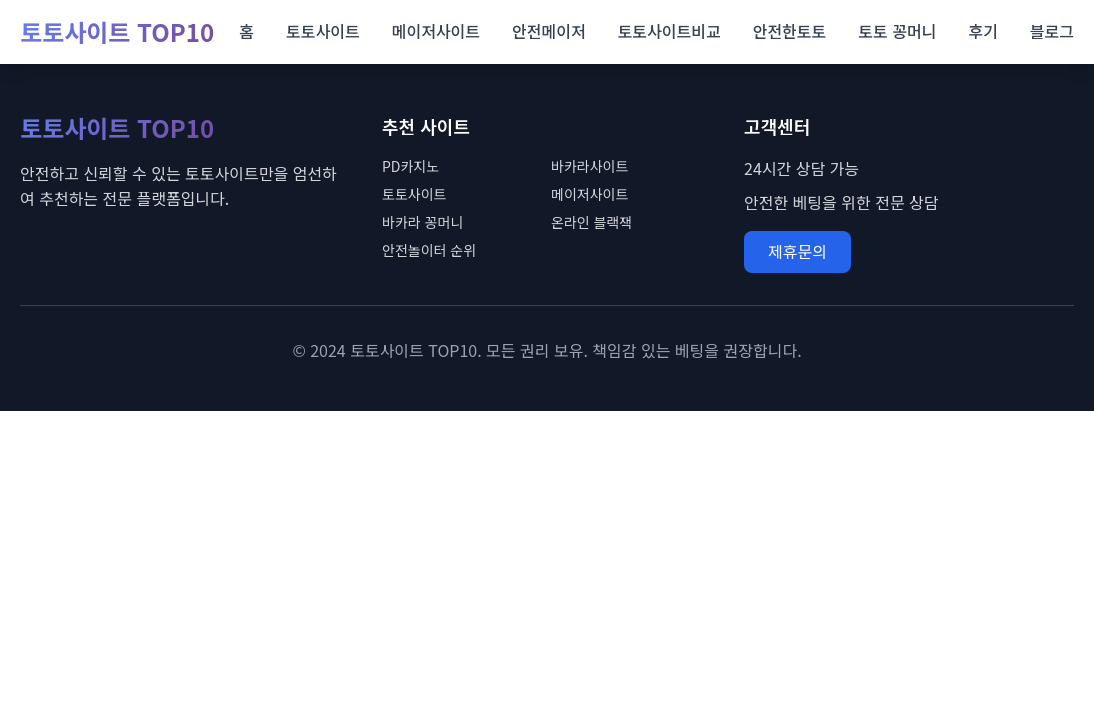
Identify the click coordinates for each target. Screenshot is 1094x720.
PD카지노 (410, 166)
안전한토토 (790, 31)
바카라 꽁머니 (422, 222)
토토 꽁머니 (897, 31)
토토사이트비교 (669, 31)
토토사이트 (323, 31)
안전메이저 (549, 31)
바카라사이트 (589, 166)
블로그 (1052, 31)
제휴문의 (797, 251)
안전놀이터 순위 (429, 250)
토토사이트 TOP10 (117, 32)
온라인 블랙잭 (591, 222)
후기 (982, 31)
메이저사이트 (436, 31)
